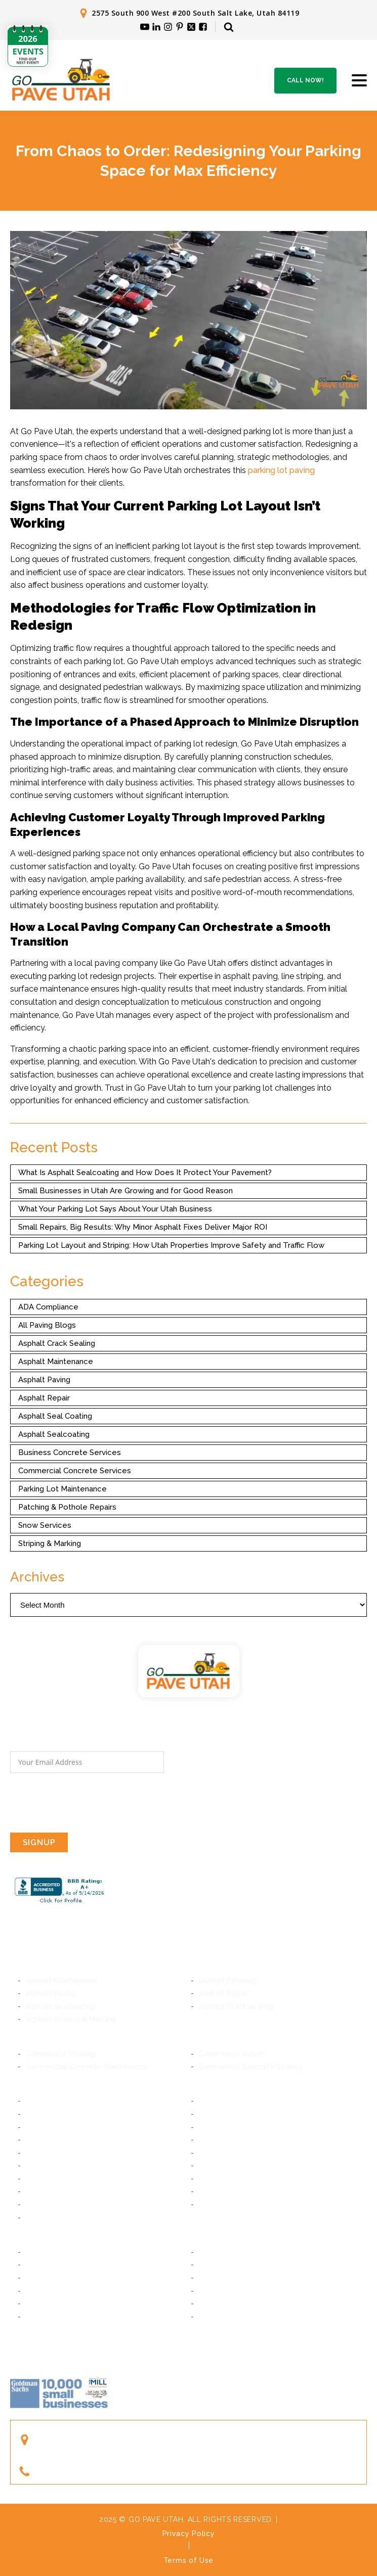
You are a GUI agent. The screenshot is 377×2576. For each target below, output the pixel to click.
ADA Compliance (48, 1307)
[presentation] (87, 1802)
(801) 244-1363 (69, 2471)
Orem (208, 2252)
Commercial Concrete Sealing (250, 2067)
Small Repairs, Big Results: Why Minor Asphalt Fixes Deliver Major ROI (142, 1227)
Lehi (33, 2278)
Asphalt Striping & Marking (70, 2019)
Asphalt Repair (44, 1397)
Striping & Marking (49, 1543)
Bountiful (41, 2291)
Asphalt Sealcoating (54, 1434)
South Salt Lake (226, 2101)
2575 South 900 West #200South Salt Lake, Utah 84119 (99, 2439)
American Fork (223, 2265)
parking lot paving (281, 470)
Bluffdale (214, 2153)
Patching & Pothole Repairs (67, 1507)
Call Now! (305, 80)
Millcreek (41, 2127)
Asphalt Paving (44, 1379)
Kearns (210, 2191)
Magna (37, 2218)
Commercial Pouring (60, 2054)
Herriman (214, 2166)
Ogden (210, 2317)
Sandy (36, 2153)
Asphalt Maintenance (55, 1361)
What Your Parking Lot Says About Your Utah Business (115, 1208)
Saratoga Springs (228, 2278)
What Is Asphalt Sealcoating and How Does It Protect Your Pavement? (145, 1172)
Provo (36, 2252)
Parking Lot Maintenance (62, 1488)
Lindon (37, 2265)
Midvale (212, 2114)
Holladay (214, 2127)
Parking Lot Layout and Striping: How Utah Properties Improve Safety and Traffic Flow (171, 1245)
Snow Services (44, 1525)
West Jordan (47, 2191)
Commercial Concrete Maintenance (87, 2067)
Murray (37, 2114)
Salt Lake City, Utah (59, 2101)
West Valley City (227, 2204)
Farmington (45, 2304)
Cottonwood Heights (62, 2140)
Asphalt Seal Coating (55, 1416)
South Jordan (221, 2179)
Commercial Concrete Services (74, 1470)
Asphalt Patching (228, 1981)
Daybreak (42, 2179)
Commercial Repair (231, 2054)
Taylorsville (45, 2204)
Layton (211, 2304)
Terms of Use (188, 2560)
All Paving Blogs (47, 1325)
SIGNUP (39, 1842)
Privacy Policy (188, 2534)
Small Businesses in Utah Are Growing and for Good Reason (125, 1190)
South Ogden (48, 2317)
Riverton (40, 2166)
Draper (210, 2140)
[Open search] (229, 26)
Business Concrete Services (69, 1452)
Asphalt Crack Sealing (56, 1343)
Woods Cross (221, 2291)
